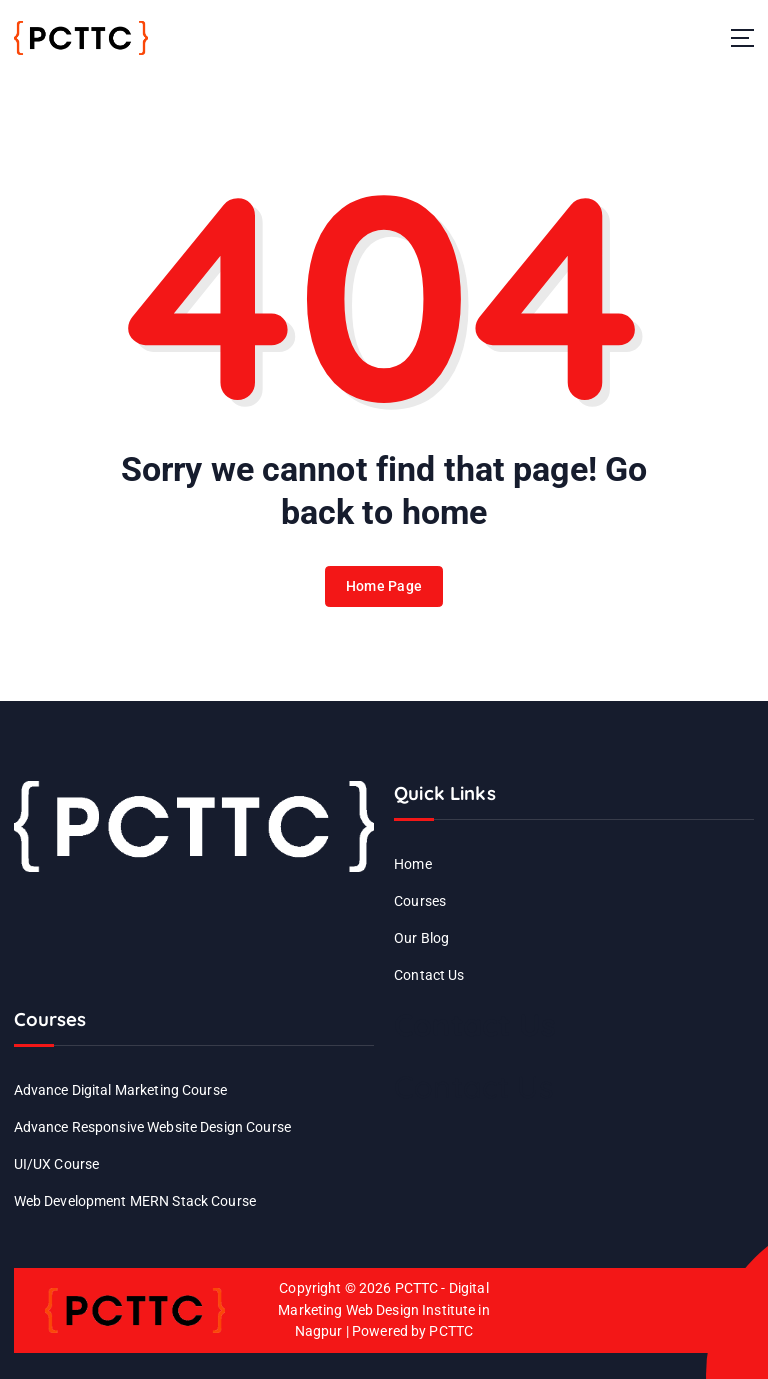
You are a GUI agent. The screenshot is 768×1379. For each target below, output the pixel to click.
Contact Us (429, 975)
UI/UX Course (57, 1164)
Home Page (384, 591)
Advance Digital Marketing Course (120, 1090)
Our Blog (421, 938)
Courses (420, 901)
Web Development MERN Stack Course (135, 1201)
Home (413, 864)
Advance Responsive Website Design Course (152, 1127)
